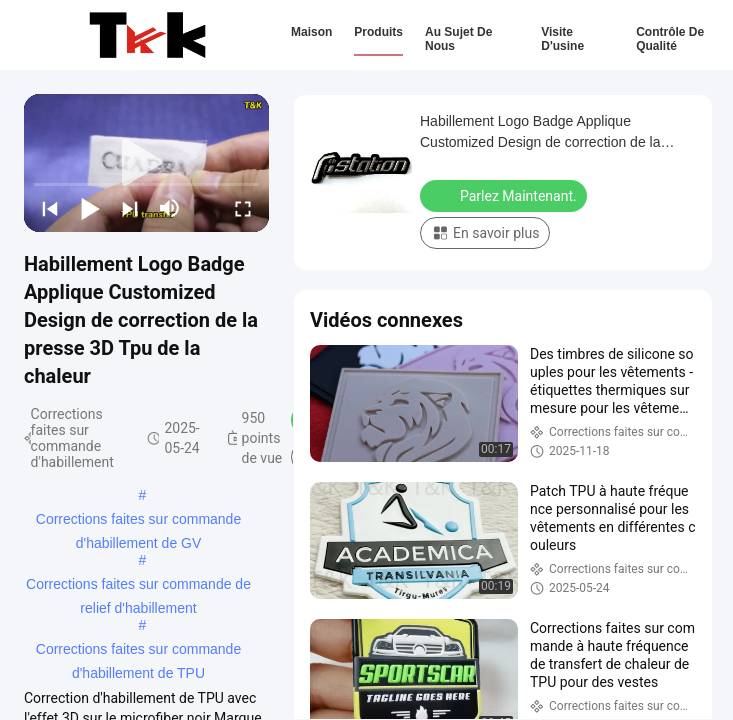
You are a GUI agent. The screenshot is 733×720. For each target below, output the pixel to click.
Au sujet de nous (458, 39)
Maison (311, 32)
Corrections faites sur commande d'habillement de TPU (138, 651)
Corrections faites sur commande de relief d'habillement (138, 586)
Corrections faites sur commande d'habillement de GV (138, 521)
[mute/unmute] (170, 208)
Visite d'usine (562, 39)
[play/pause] (90, 208)
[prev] (50, 208)
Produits (378, 32)
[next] (130, 208)
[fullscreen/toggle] (243, 208)
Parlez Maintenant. (505, 195)
